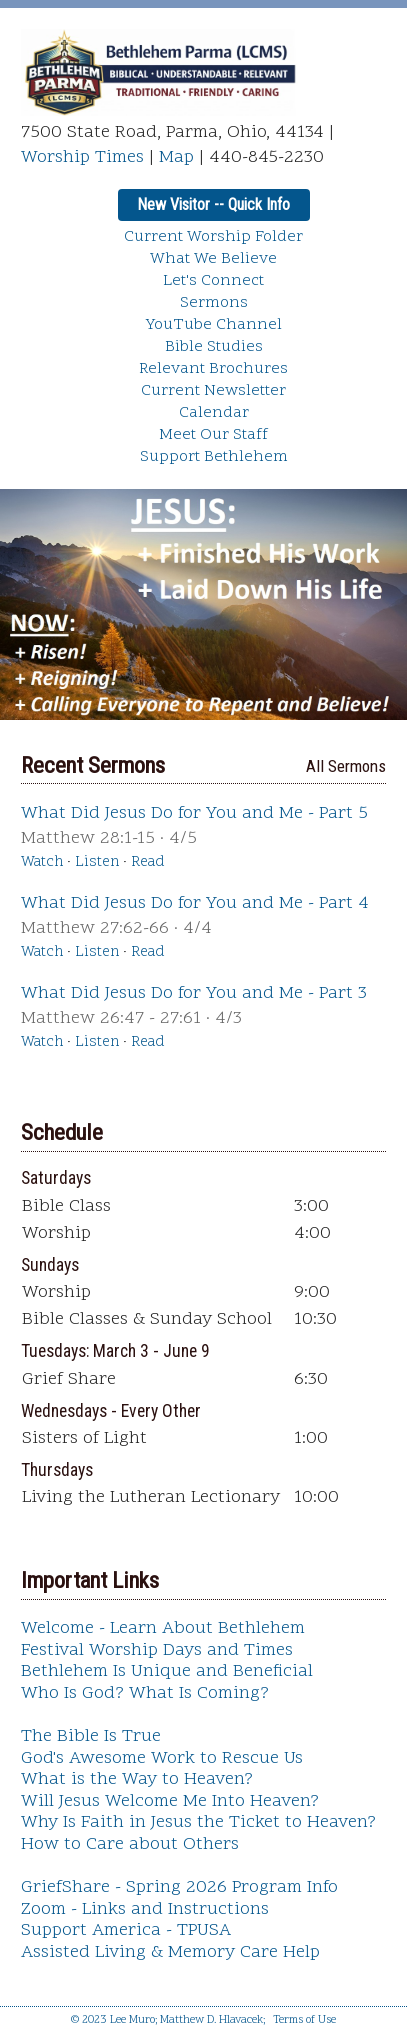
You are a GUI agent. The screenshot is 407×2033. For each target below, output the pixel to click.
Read (148, 862)
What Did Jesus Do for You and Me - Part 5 (194, 813)
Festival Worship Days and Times (157, 1650)
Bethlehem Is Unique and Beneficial (167, 1671)
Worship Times (82, 157)
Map (176, 157)
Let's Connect (213, 281)
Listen (97, 862)
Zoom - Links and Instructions (145, 1909)
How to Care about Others (130, 1844)
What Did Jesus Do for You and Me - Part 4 (195, 903)
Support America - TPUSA (126, 1930)
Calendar (214, 413)
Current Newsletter (213, 391)
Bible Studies (214, 347)
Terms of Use (304, 2020)
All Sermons (346, 766)
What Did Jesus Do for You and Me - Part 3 (194, 993)
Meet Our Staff (213, 435)
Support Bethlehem (214, 457)
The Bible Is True (91, 1736)
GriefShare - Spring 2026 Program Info (179, 1887)
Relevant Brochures (213, 369)
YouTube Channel (214, 325)
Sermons (214, 303)
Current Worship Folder (213, 237)
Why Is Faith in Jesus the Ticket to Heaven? (198, 1822)
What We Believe (213, 259)
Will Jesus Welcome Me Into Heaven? (170, 1801)
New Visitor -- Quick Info (213, 204)
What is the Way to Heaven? (137, 1779)
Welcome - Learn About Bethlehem (163, 1628)
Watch (42, 862)
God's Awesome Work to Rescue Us (162, 1758)
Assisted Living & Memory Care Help (170, 1952)
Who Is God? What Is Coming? (145, 1693)
